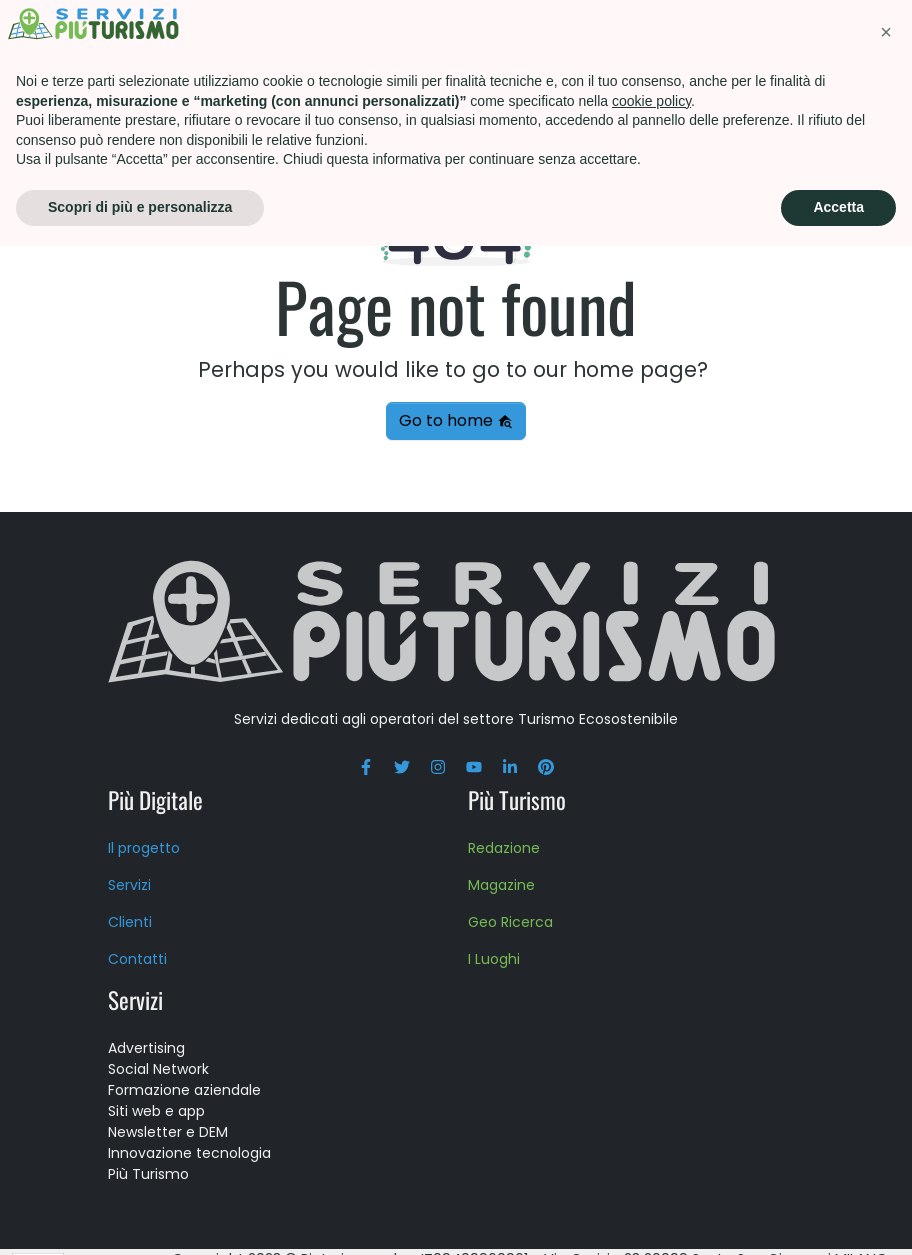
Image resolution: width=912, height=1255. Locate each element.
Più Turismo (362, 35)
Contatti (730, 75)
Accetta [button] (838, 1216)
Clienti (130, 922)
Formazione (499, 35)
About (711, 35)
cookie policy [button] (651, 1110)
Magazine (501, 885)
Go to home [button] (456, 420)
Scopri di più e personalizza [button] (140, 1216)
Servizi (249, 35)
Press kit (810, 35)
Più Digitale (155, 799)
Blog (827, 75)
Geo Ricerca (510, 922)
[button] (886, 1041)
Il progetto (144, 848)
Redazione (504, 848)
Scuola (617, 35)
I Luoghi (494, 959)
